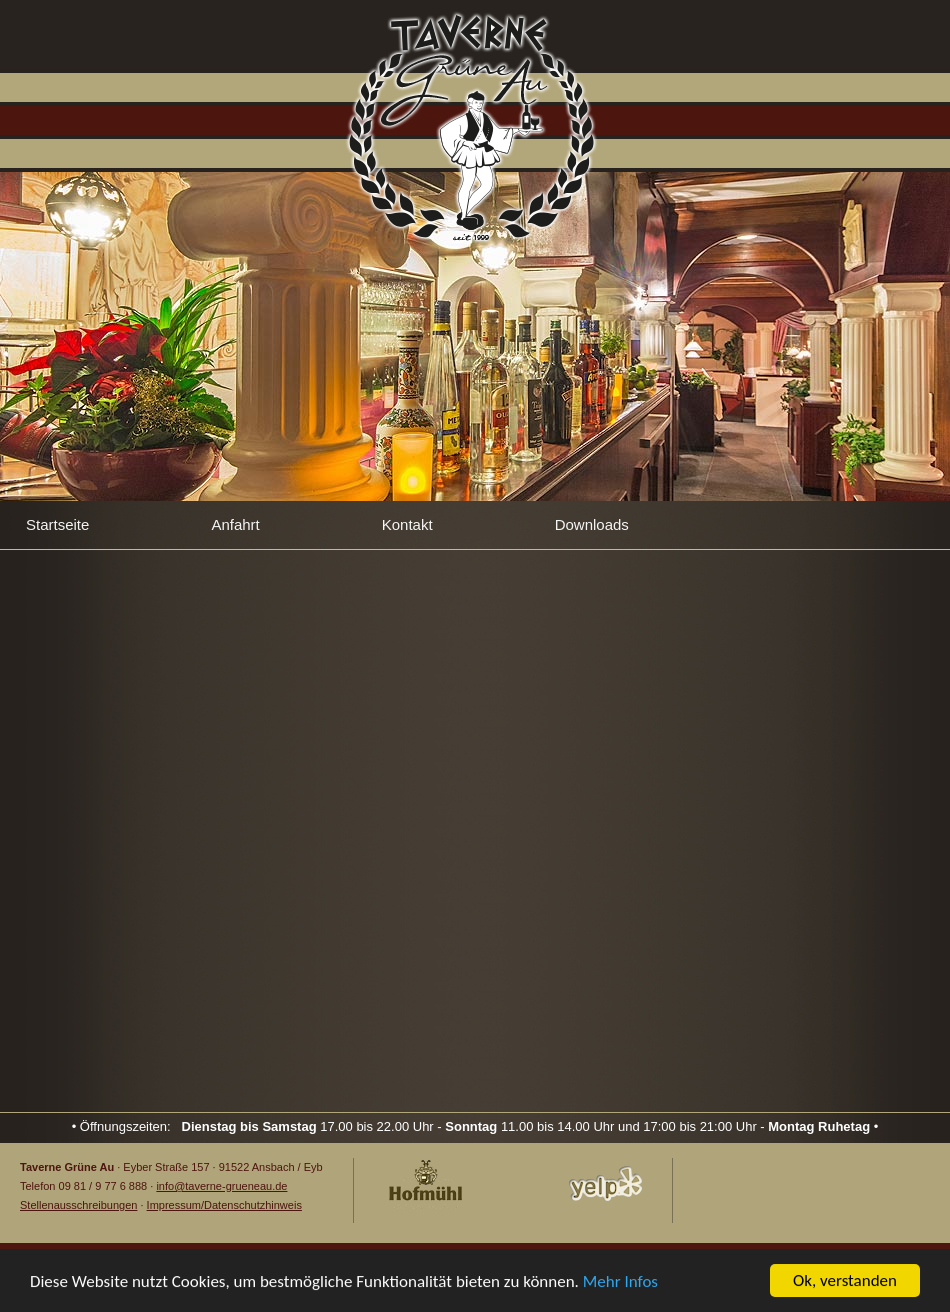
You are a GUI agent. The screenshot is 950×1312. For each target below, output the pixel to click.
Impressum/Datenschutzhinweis (224, 1205)
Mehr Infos (620, 1281)
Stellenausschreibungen (78, 1205)
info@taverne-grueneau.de (221, 1186)
